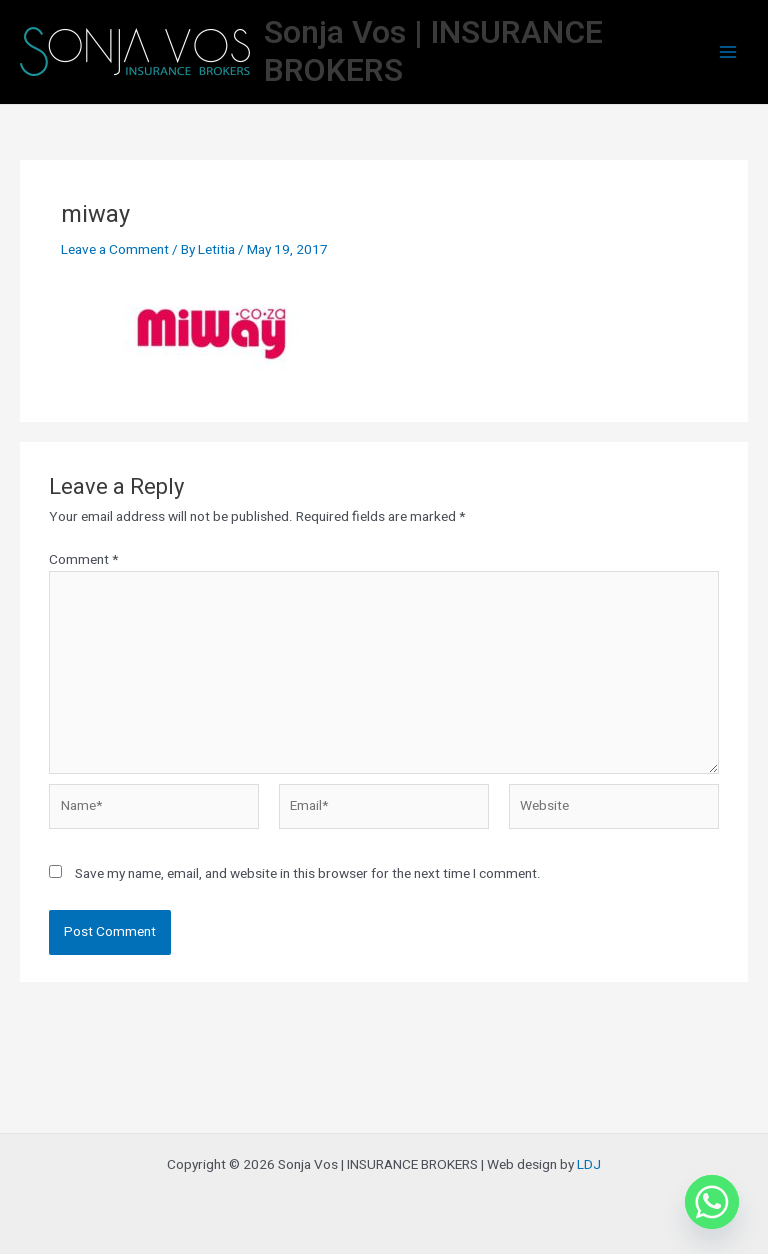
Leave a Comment (115, 250)
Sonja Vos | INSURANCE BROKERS (433, 52)
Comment (83, 560)
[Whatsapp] (712, 1202)
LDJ (589, 1165)
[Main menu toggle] (728, 52)
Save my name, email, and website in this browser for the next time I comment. (308, 874)
